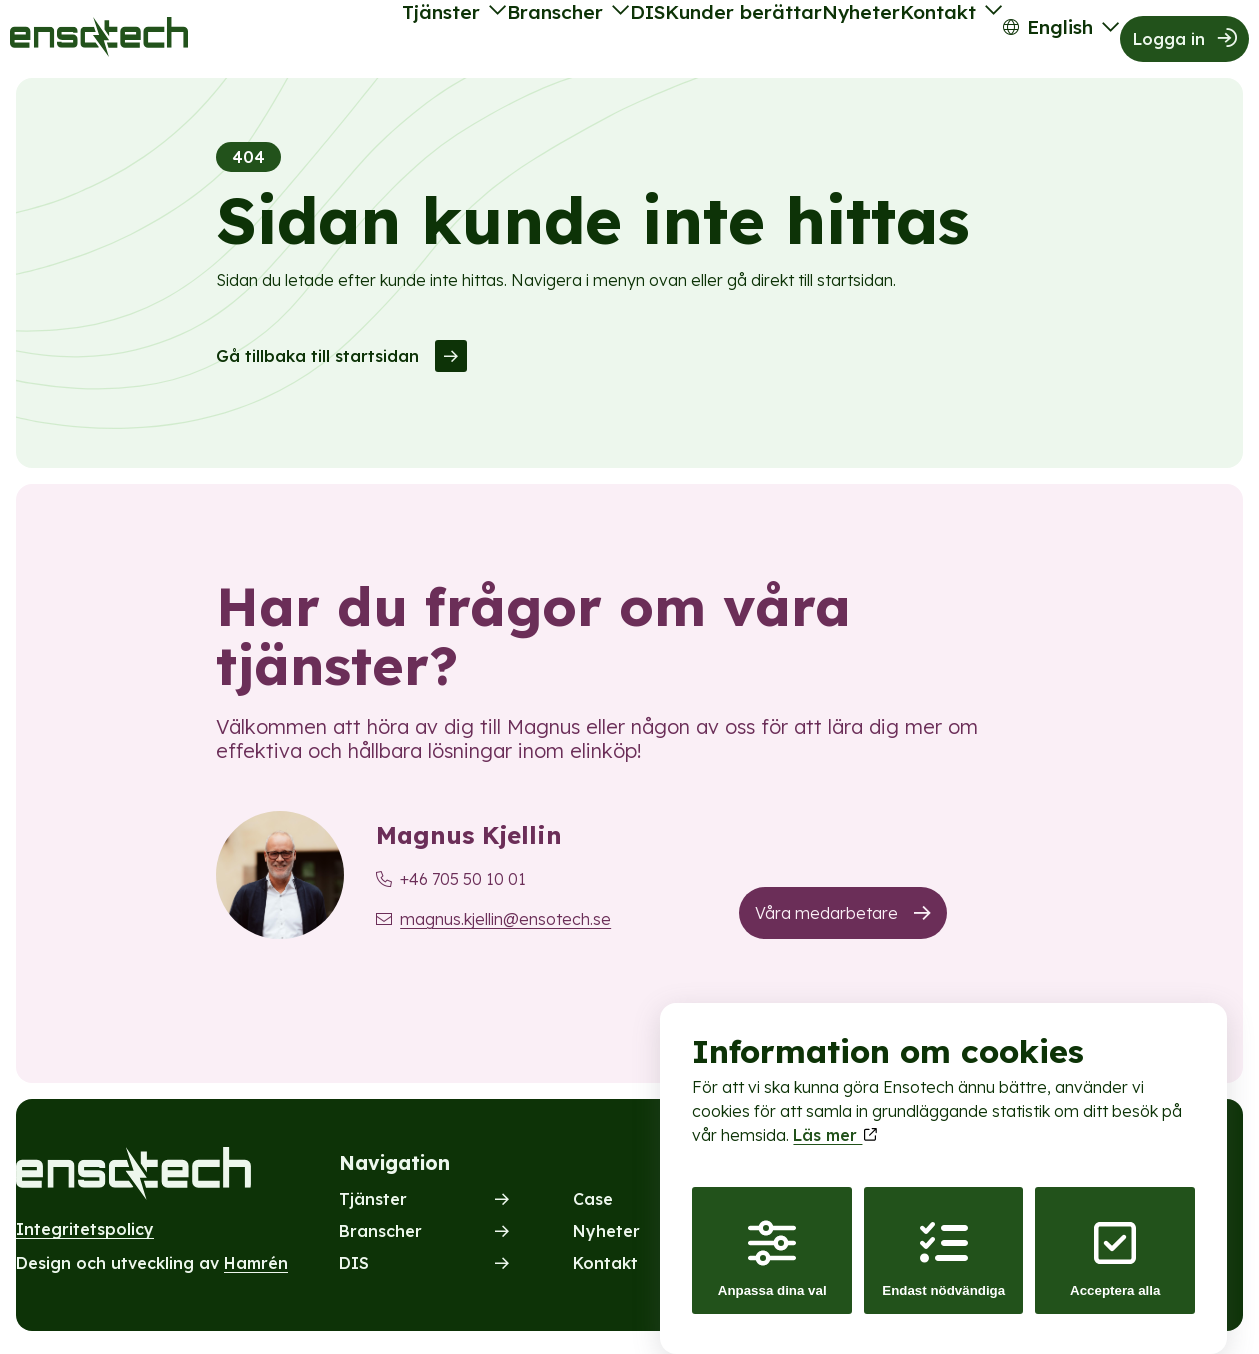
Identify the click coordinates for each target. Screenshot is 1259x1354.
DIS (549, 42)
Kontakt (894, 42)
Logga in (1171, 42)
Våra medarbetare (826, 920)
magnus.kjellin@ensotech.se (505, 926)
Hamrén (256, 1270)
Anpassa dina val (772, 1239)
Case (593, 1206)
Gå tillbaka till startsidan (317, 362)
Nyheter (796, 42)
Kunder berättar (663, 42)
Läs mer (834, 1116)
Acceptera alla (1115, 1239)
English (1035, 42)
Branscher (436, 42)
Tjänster (305, 42)
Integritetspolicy (85, 1236)
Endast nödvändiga (943, 1239)
